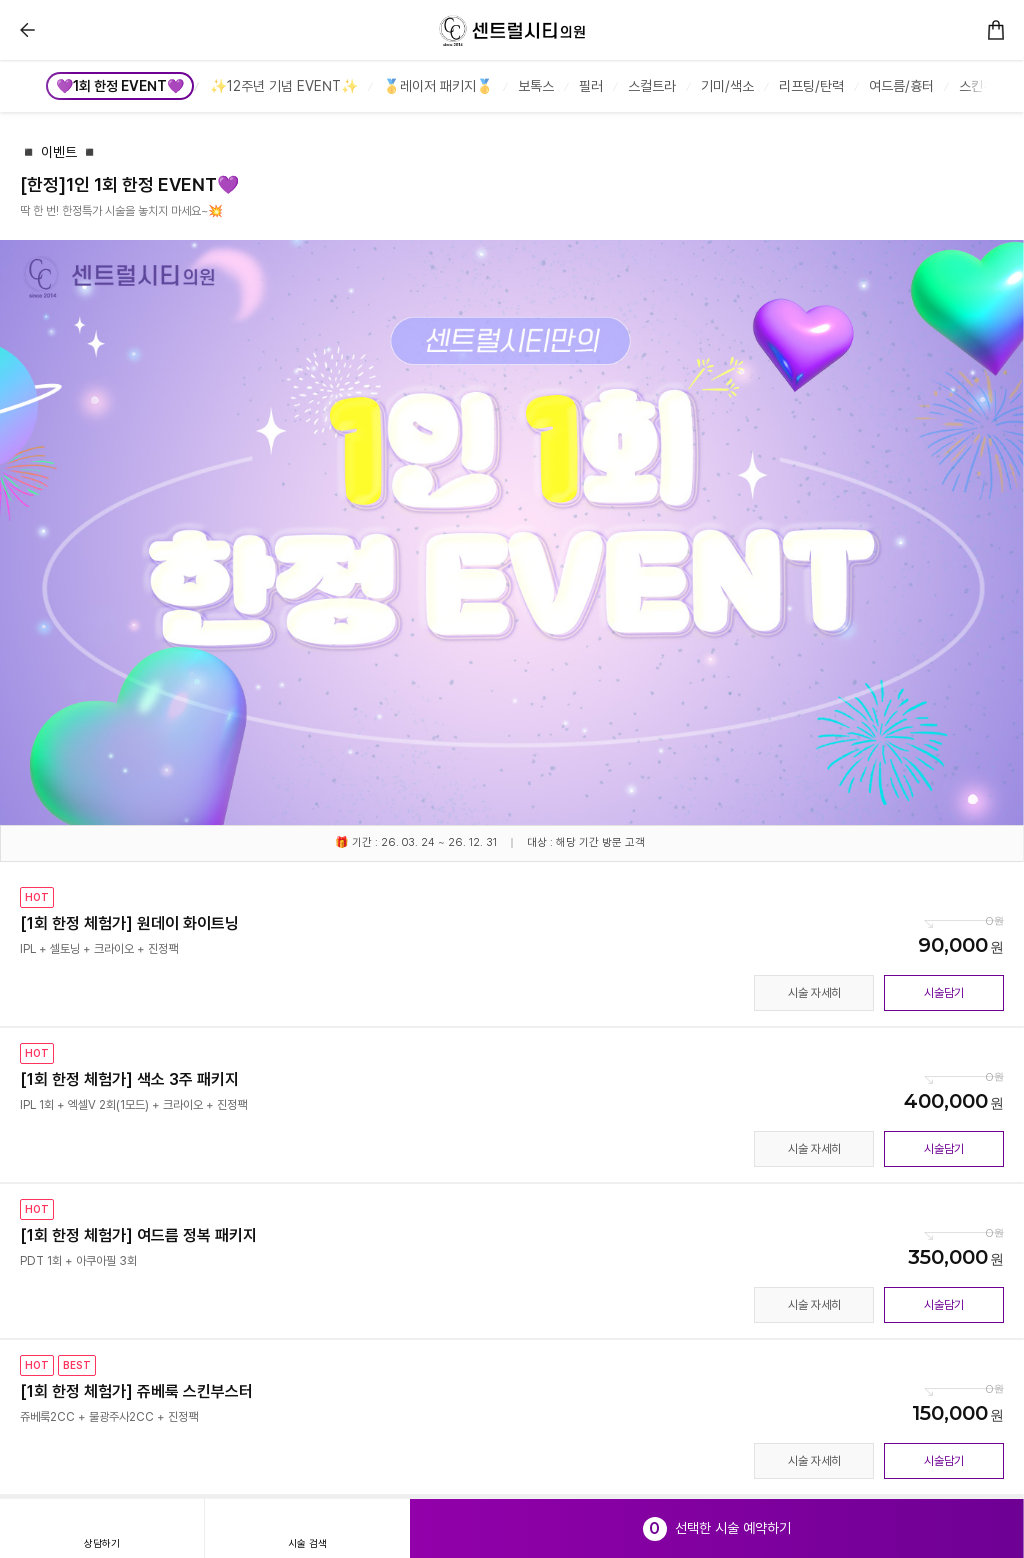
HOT (37, 897)
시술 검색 (307, 1543)
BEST (77, 1365)
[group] (122, 86)
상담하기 (102, 1543)
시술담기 (944, 993)
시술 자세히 (814, 993)
